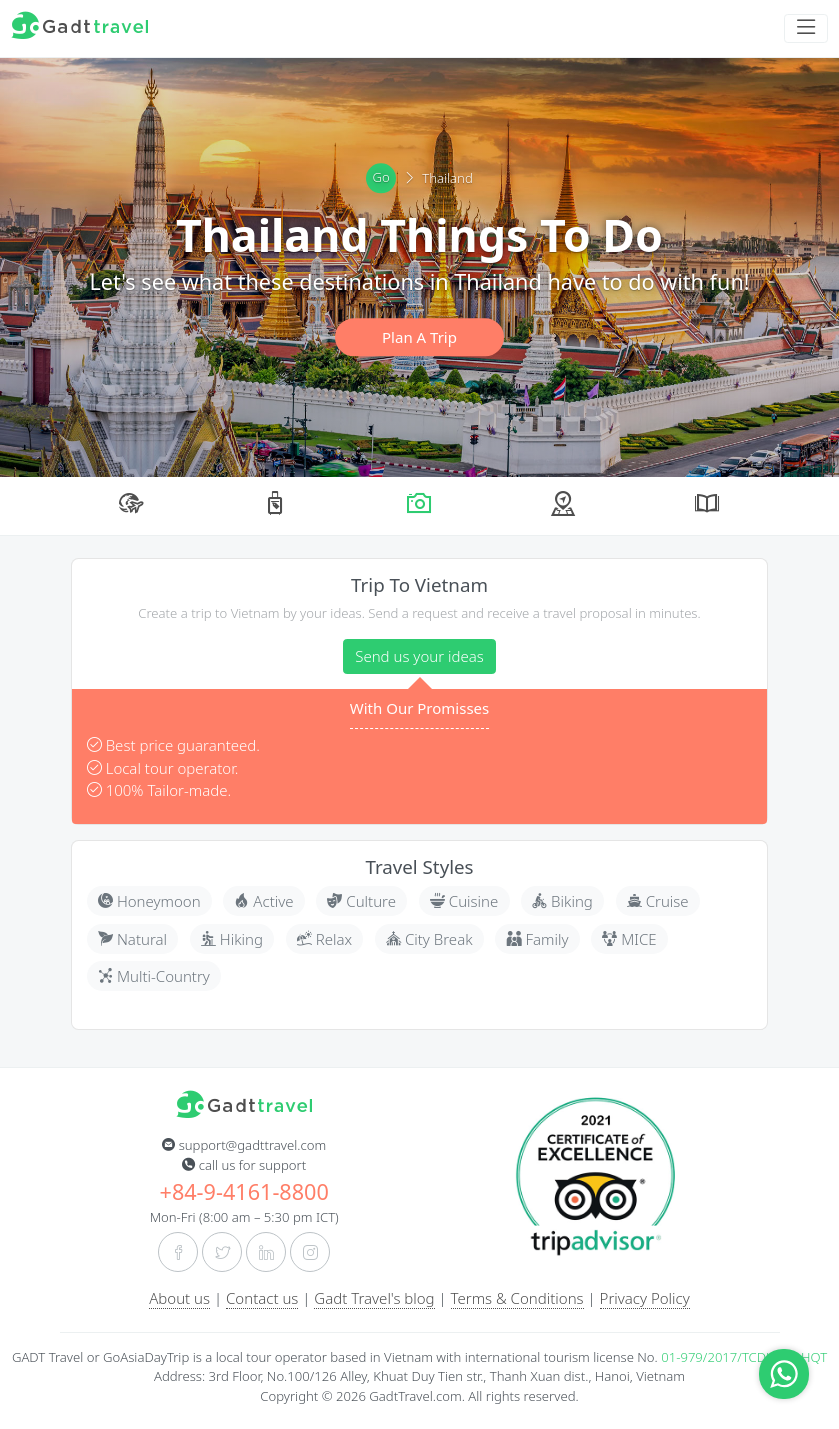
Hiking (232, 939)
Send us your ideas (419, 656)
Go (381, 178)
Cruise (658, 901)
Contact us (262, 1298)
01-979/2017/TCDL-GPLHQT (744, 1357)
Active (263, 901)
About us (179, 1298)
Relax (324, 939)
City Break (429, 939)
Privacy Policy (645, 1298)
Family (538, 939)
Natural (132, 939)
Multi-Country (154, 976)
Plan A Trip (419, 337)
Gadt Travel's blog (374, 1298)
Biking (562, 901)
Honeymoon (149, 901)
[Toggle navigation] (806, 28)
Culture (361, 901)
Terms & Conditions (517, 1298)
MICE (629, 939)
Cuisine (464, 901)
